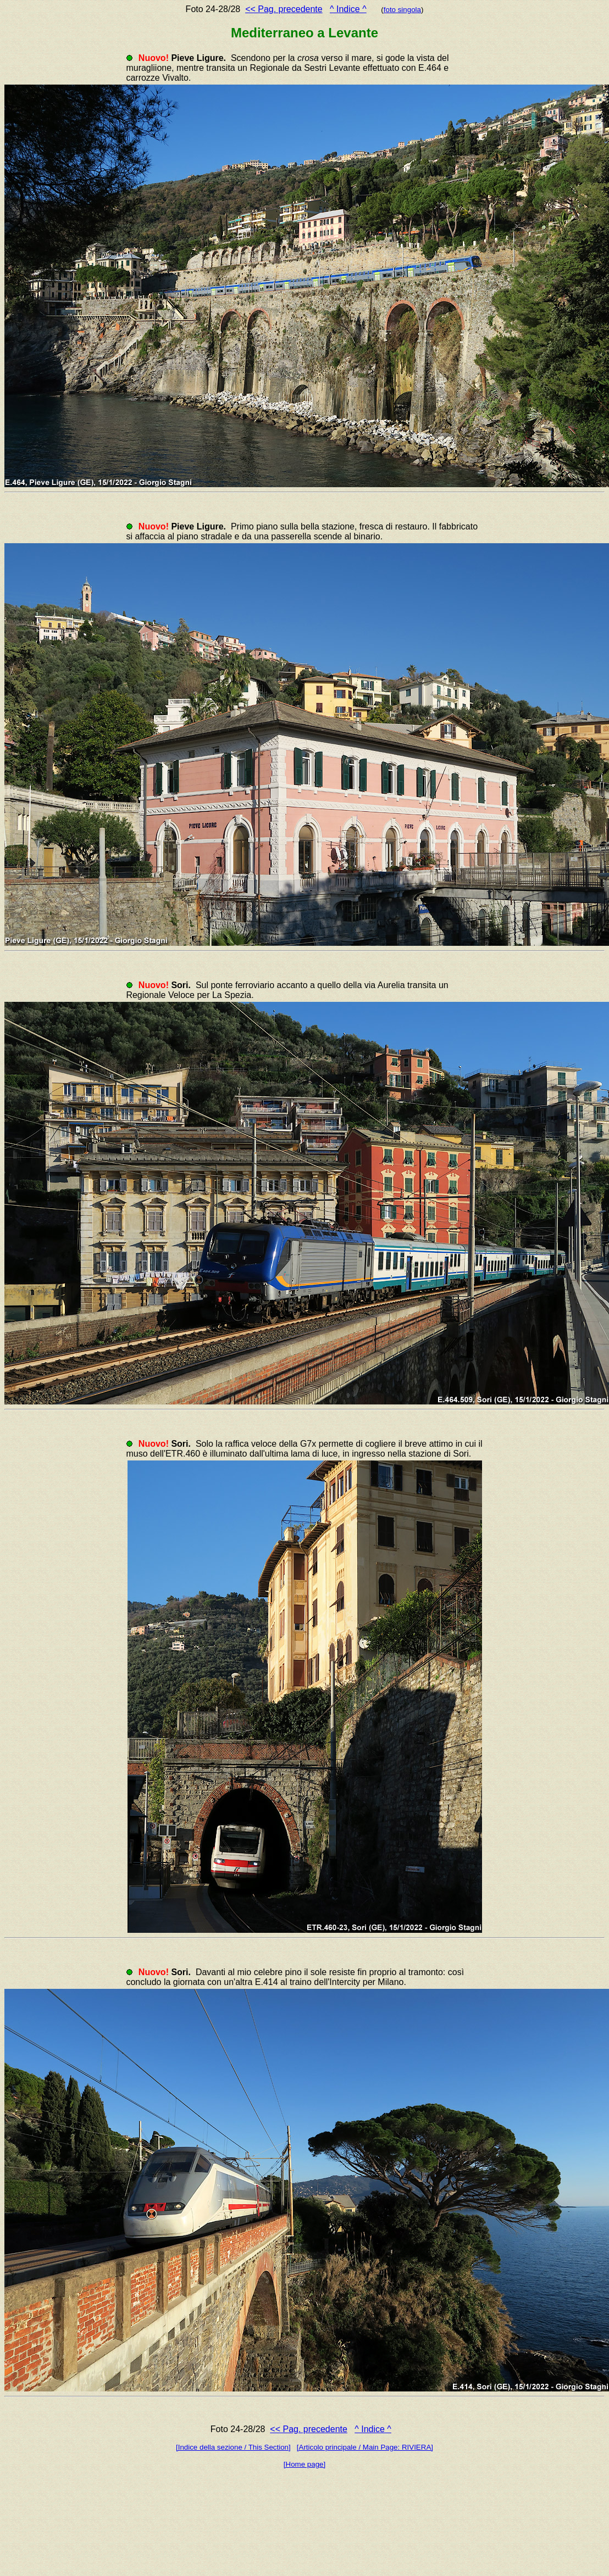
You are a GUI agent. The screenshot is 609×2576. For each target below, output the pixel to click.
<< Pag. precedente (284, 9)
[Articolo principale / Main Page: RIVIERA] (365, 2447)
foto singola (402, 9)
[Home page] (304, 2464)
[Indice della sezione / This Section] (233, 2447)
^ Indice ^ (348, 9)
